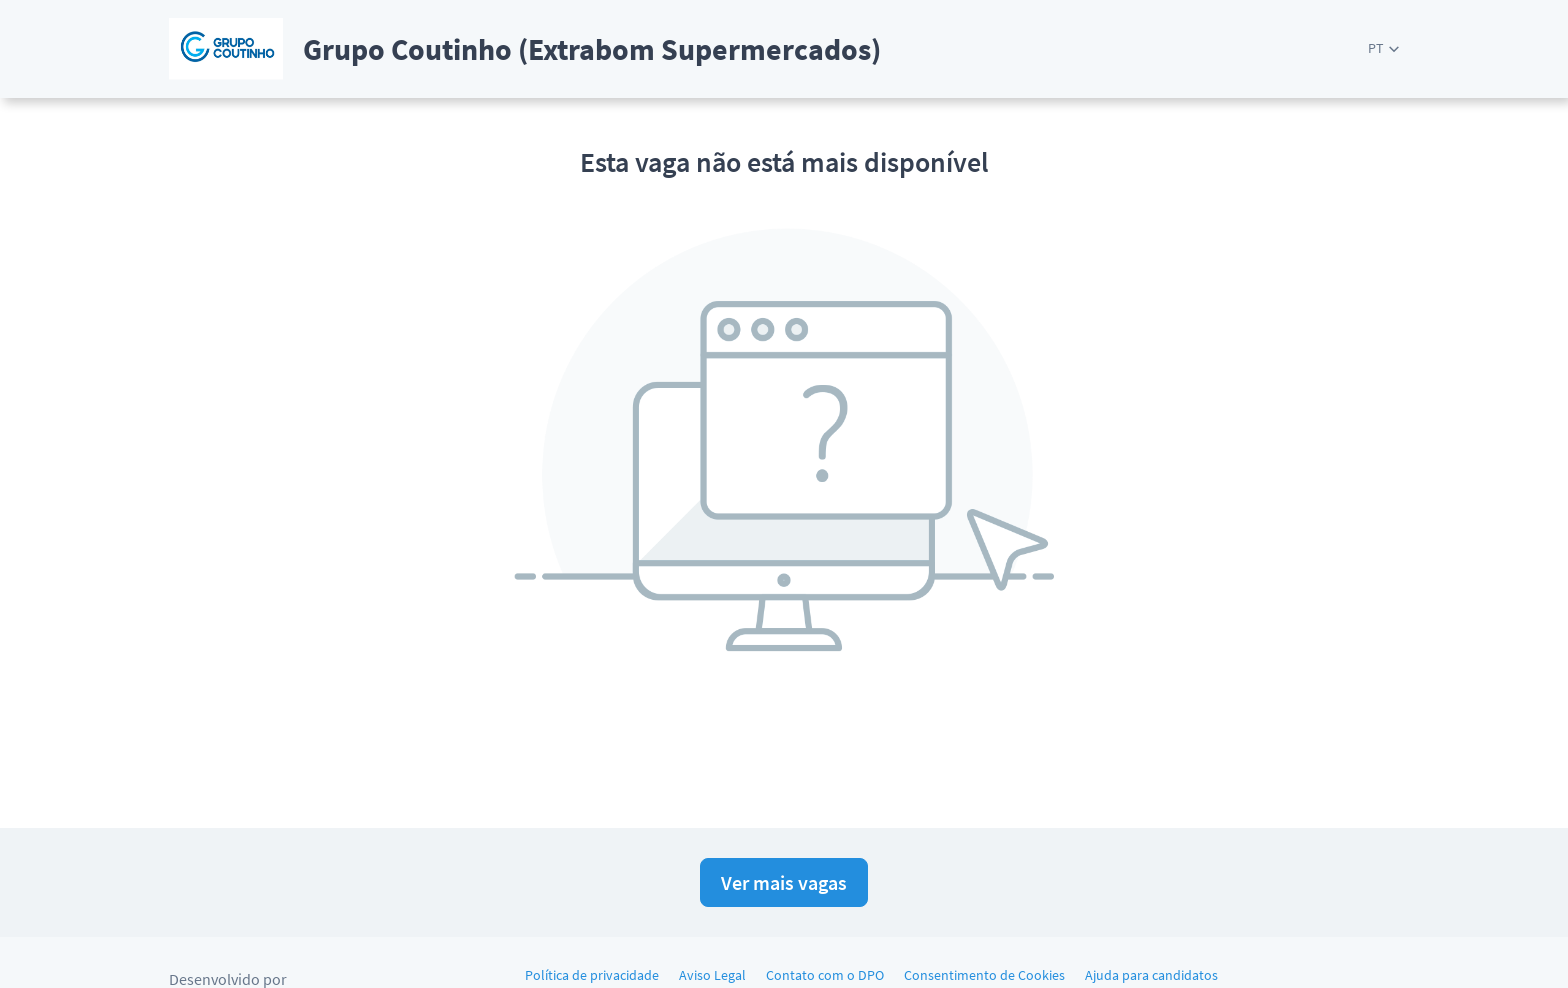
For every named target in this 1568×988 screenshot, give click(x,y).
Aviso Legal (712, 975)
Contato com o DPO (825, 975)
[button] (1383, 48)
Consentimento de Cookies (984, 975)
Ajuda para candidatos (1151, 975)
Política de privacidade (592, 975)
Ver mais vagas (784, 882)
